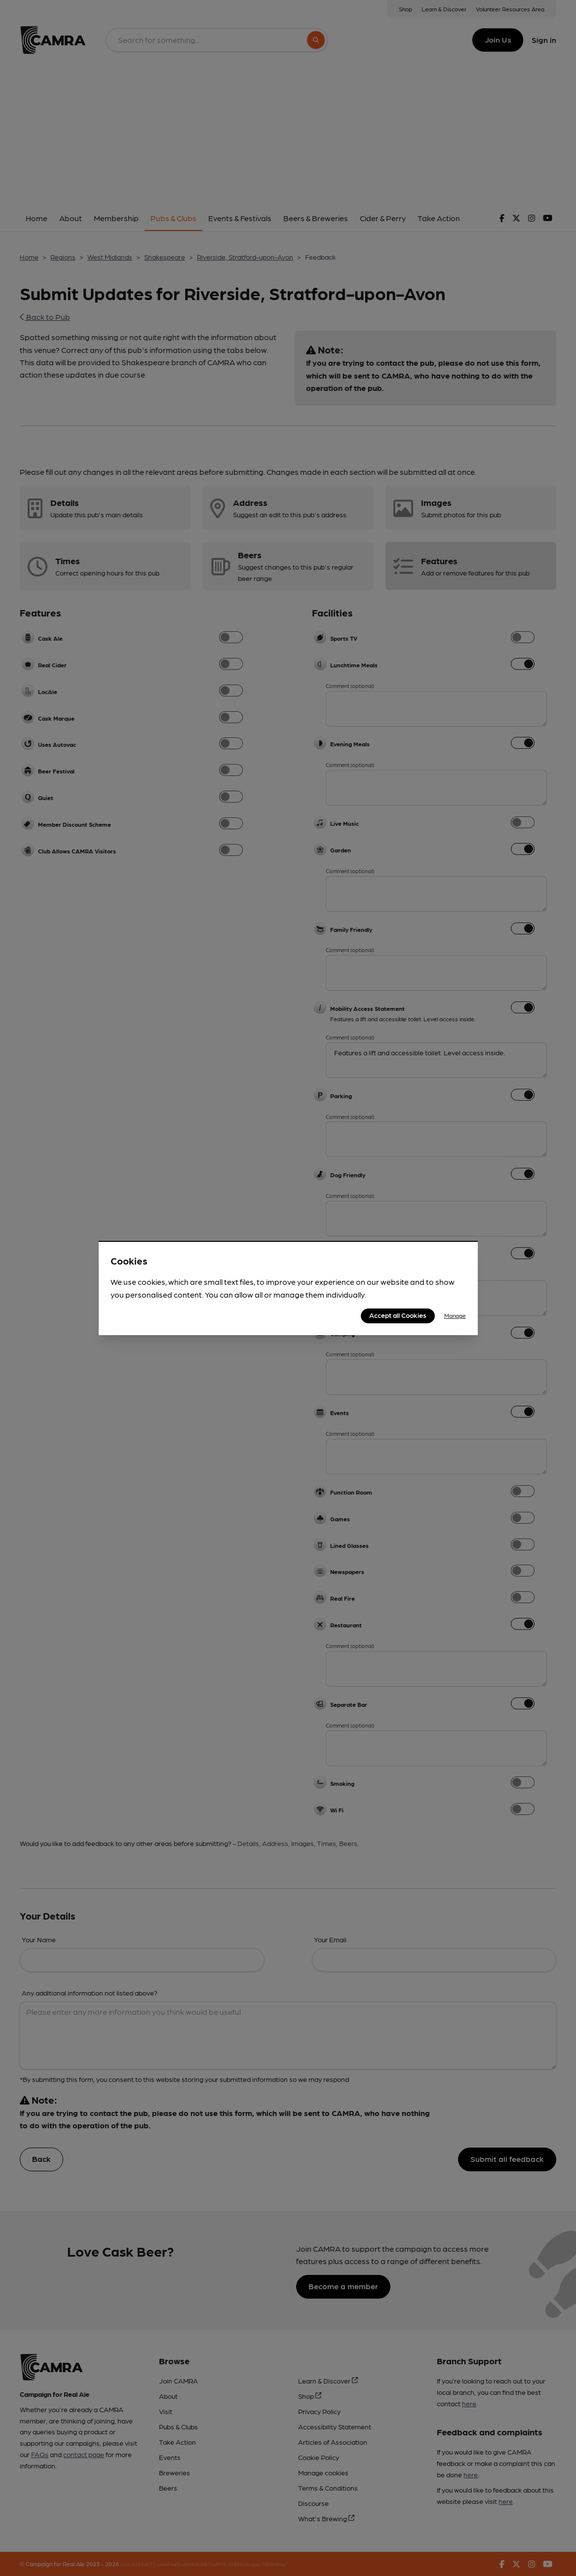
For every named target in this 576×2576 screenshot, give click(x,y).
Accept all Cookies (397, 1315)
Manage (455, 1315)
